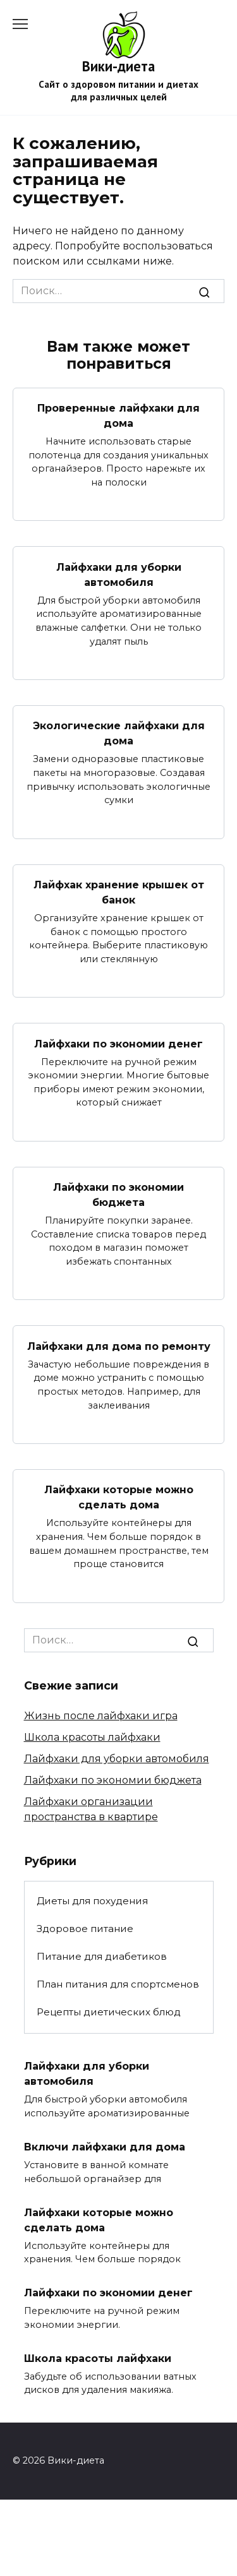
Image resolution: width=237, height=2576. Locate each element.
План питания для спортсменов (118, 1984)
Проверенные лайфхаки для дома (118, 415)
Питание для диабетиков (102, 1956)
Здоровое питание (85, 1929)
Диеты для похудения (92, 1901)
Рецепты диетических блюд (109, 2012)
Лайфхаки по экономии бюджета (118, 1194)
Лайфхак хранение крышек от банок (118, 892)
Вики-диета (118, 66)
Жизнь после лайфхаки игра (101, 1716)
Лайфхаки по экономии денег (118, 1043)
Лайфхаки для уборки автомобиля (118, 574)
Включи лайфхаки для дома (104, 2147)
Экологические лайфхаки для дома (119, 733)
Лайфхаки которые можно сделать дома (118, 1497)
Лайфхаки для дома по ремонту (118, 1346)
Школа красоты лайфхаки (92, 1737)
